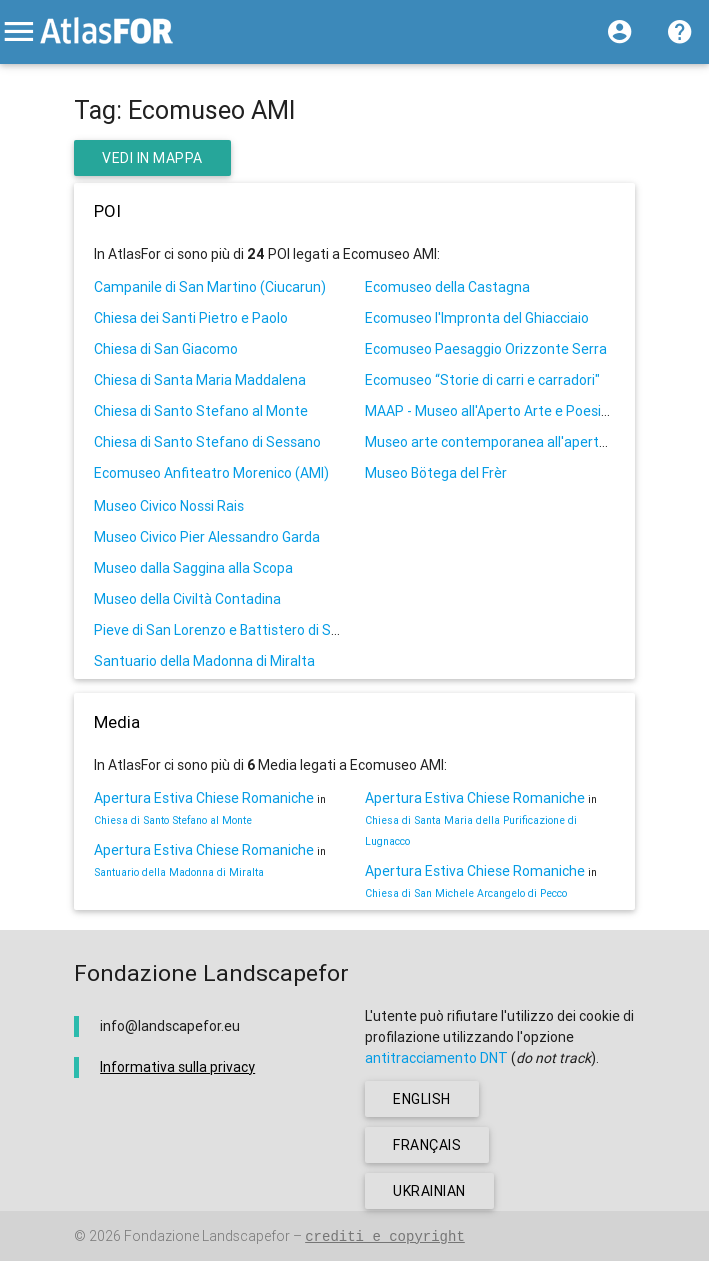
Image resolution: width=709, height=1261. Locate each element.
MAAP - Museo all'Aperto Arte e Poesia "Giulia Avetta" (534, 411)
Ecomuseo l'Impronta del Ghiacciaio (477, 318)
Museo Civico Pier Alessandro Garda (207, 537)
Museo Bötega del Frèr (436, 473)
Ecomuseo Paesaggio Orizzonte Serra (486, 349)
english (422, 1099)
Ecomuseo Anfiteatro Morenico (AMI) (211, 473)
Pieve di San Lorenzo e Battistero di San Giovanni (249, 630)
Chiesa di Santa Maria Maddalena (200, 380)
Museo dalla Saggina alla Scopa (193, 568)
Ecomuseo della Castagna (447, 287)
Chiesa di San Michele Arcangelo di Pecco (466, 893)
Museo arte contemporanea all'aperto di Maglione (523, 442)
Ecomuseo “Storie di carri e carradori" (482, 380)
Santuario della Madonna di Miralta (204, 661)
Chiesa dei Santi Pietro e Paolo (191, 318)
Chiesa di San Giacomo (166, 349)
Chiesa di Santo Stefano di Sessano (207, 442)
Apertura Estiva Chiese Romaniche (204, 798)
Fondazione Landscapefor (207, 1236)
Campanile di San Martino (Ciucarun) (210, 287)
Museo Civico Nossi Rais (169, 506)
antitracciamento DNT (436, 1058)
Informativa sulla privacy (177, 1067)
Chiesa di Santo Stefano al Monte (201, 411)
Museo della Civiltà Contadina (187, 599)
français (427, 1145)
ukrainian (429, 1191)
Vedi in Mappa (152, 158)
